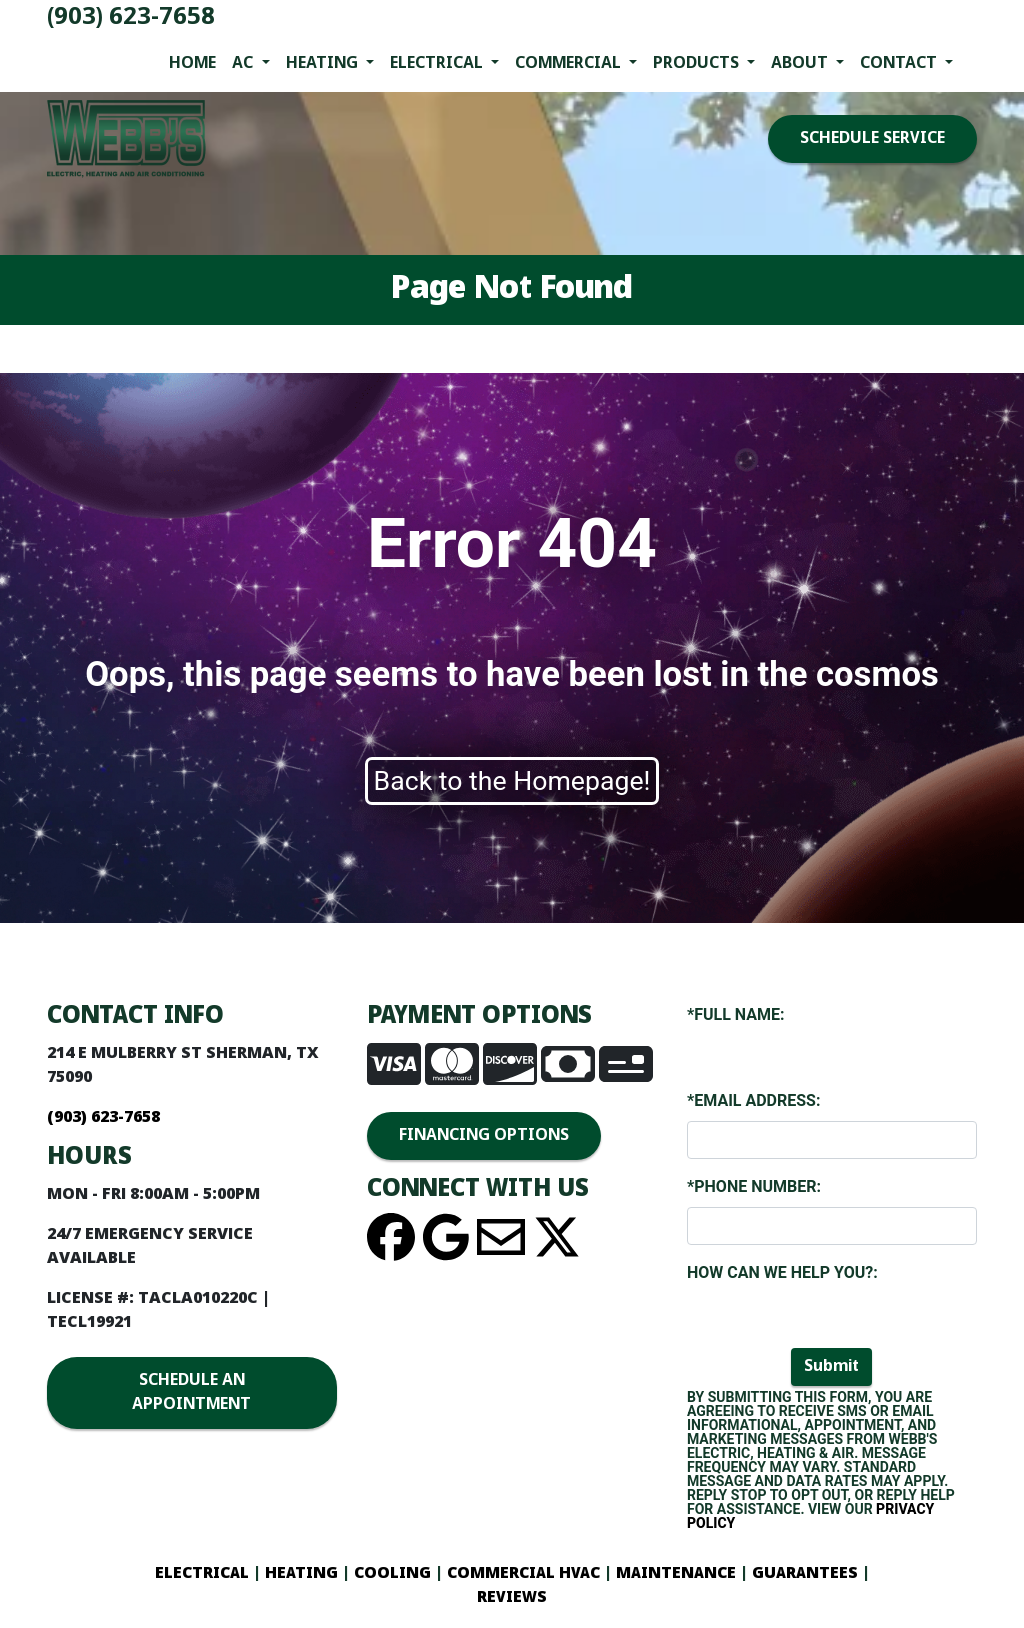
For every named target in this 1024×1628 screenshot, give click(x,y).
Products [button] (698, 63)
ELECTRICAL (202, 1573)
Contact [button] (900, 63)
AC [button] (244, 63)
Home (192, 63)
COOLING (392, 1573)
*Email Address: (753, 1100)
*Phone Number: (754, 1186)
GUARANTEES (805, 1573)
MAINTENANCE (674, 1573)
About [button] (801, 63)
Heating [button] (324, 63)
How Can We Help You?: (782, 1272)
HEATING (301, 1573)
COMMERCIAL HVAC (523, 1573)
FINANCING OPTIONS (484, 1135)
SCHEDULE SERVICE (872, 138)
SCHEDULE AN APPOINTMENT (191, 1392)
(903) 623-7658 (131, 17)
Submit (831, 1366)
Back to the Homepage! (512, 781)
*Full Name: (736, 1014)
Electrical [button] (438, 63)
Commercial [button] (570, 63)
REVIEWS (512, 1597)
